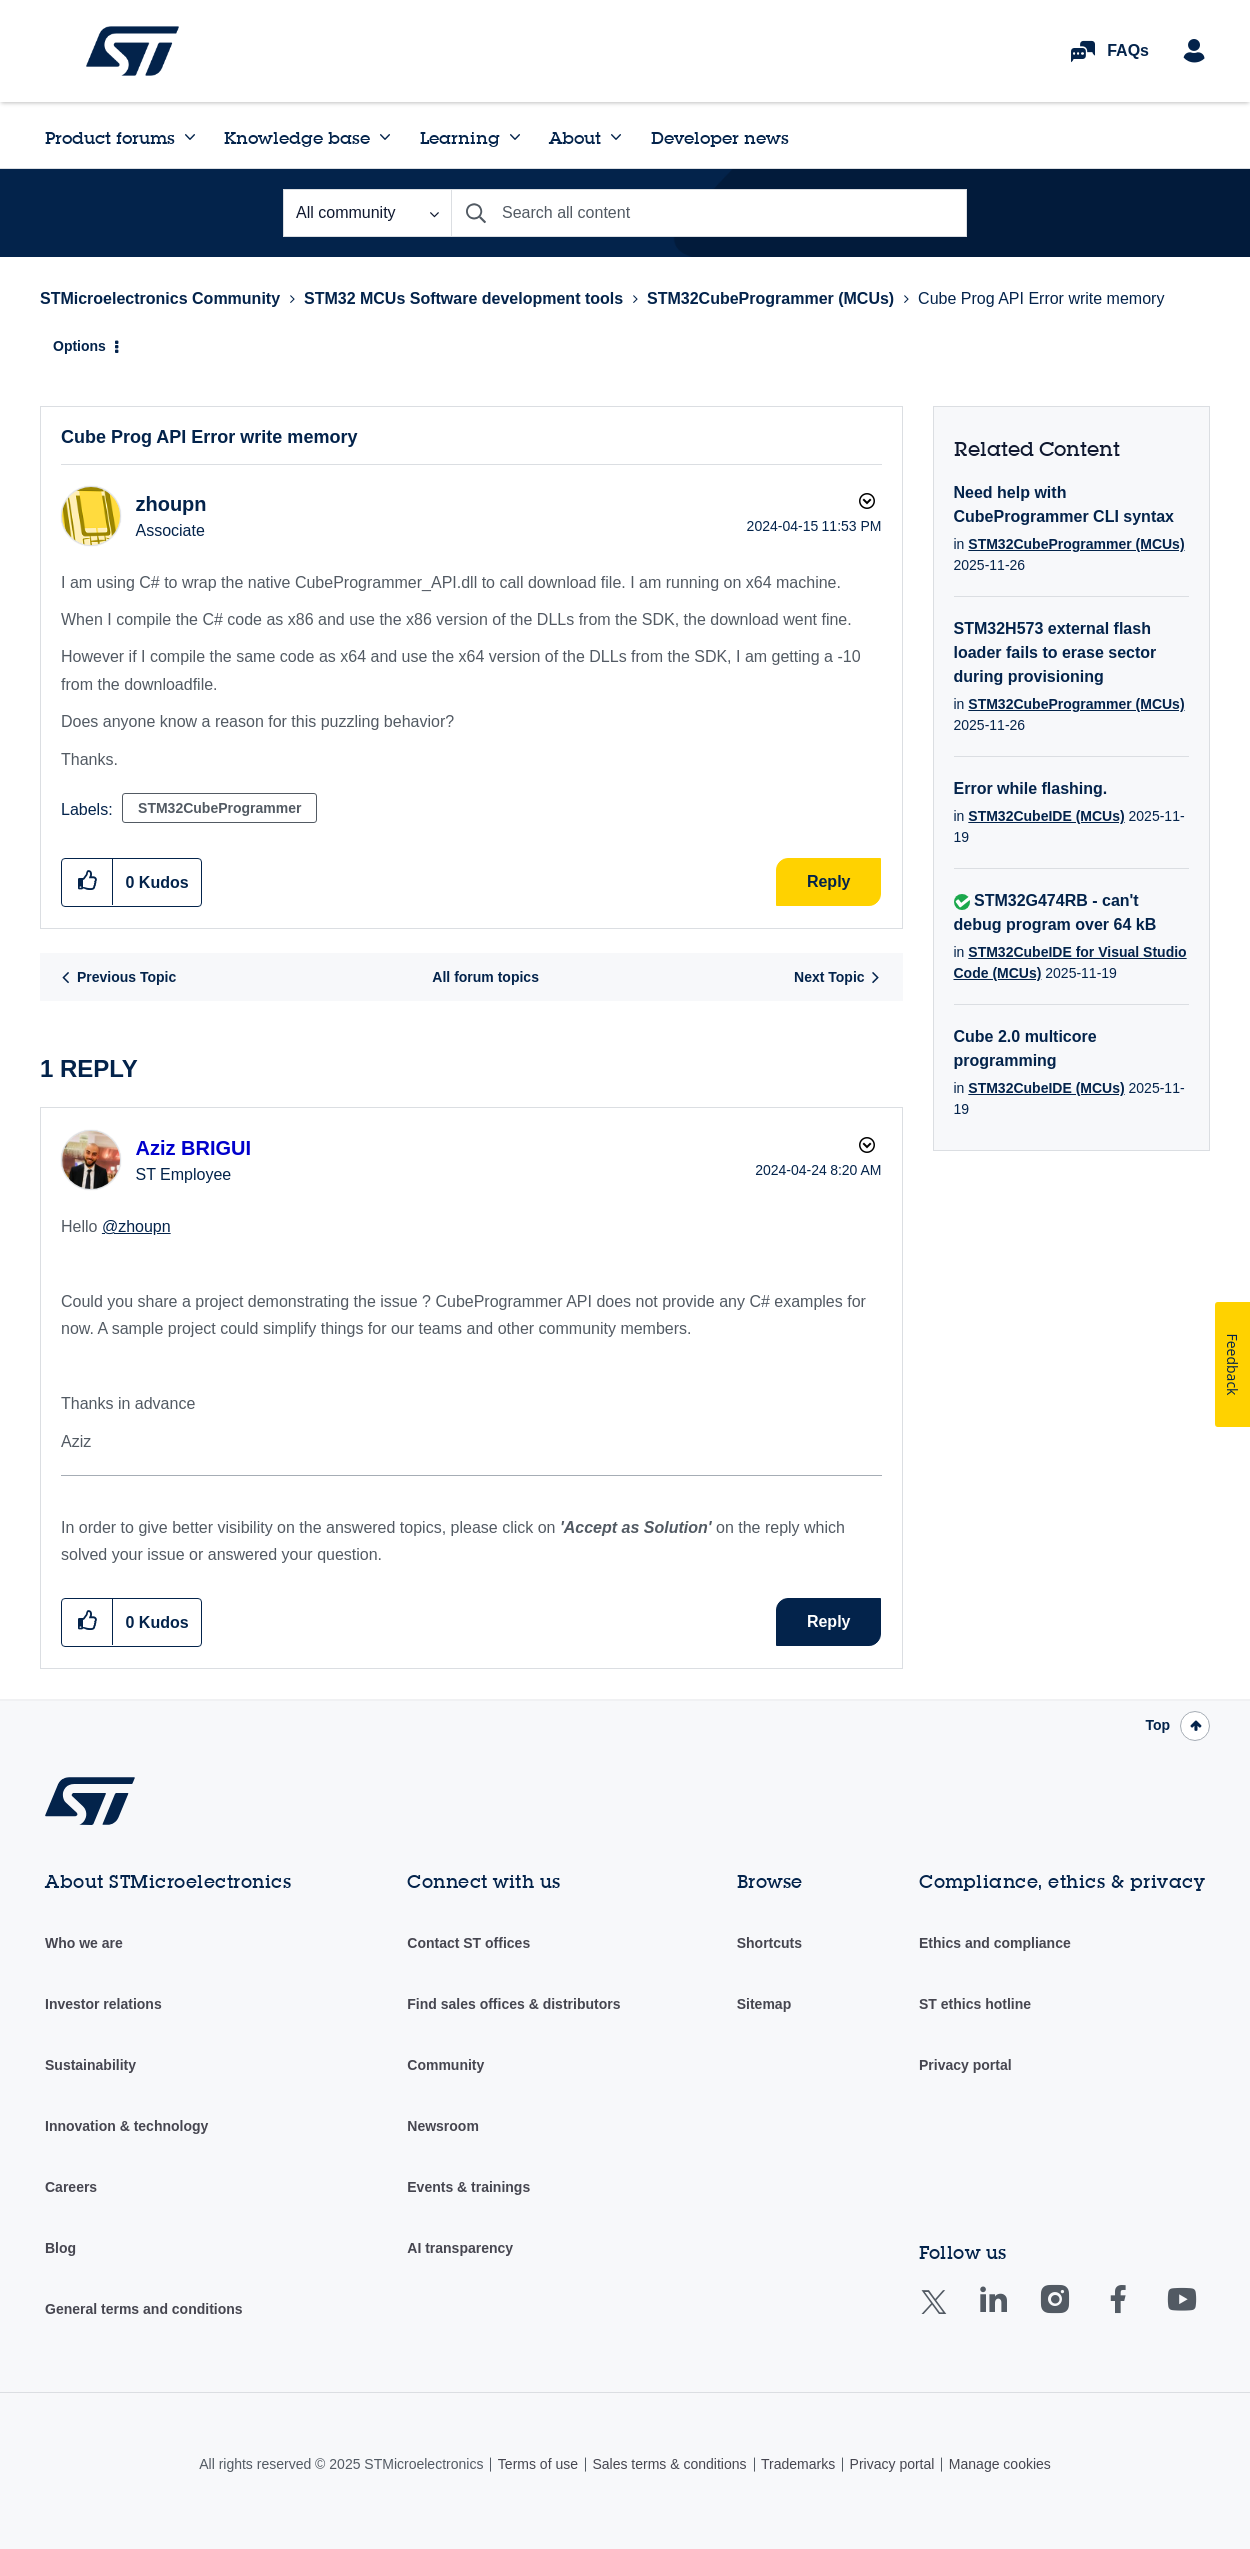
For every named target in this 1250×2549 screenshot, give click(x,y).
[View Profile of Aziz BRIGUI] (193, 1148)
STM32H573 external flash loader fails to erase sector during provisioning (1055, 652)
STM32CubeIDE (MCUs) (1046, 816)
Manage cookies (1000, 2464)
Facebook (1137, 2313)
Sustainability (90, 2065)
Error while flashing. (1031, 788)
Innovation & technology (126, 2126)
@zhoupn (136, 1226)
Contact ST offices (468, 1943)
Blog (60, 2248)
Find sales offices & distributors (513, 2004)
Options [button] (79, 346)
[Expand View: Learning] (515, 137)
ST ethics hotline (975, 2004)
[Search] (709, 213)
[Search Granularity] (367, 213)
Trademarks (798, 2464)
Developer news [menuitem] (720, 137)
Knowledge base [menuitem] (297, 137)
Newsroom (443, 2126)
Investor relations (103, 2004)
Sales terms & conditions (669, 2464)
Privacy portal (965, 2065)
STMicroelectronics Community (132, 51)
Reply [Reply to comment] (829, 1621)
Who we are (84, 1943)
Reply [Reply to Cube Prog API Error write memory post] (829, 881)
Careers (71, 2187)
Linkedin (1012, 2313)
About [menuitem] (575, 137)
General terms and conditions (144, 2309)
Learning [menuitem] (460, 137)
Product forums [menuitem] (110, 137)
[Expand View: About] (616, 137)
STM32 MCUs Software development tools (463, 298)
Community (445, 2065)
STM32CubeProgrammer (219, 808)
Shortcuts (769, 1943)
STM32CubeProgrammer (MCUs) (770, 298)
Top (1157, 1725)
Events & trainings (468, 2187)
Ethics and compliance (995, 1943)
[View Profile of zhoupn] (170, 504)
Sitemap (764, 2004)
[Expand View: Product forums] (190, 137)
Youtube (1201, 2313)
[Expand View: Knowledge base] (385, 137)
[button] (87, 881)
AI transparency (460, 2248)
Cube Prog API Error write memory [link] (1041, 298)
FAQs (1128, 50)
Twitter (949, 2314)
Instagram (1074, 2313)
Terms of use (538, 2464)
